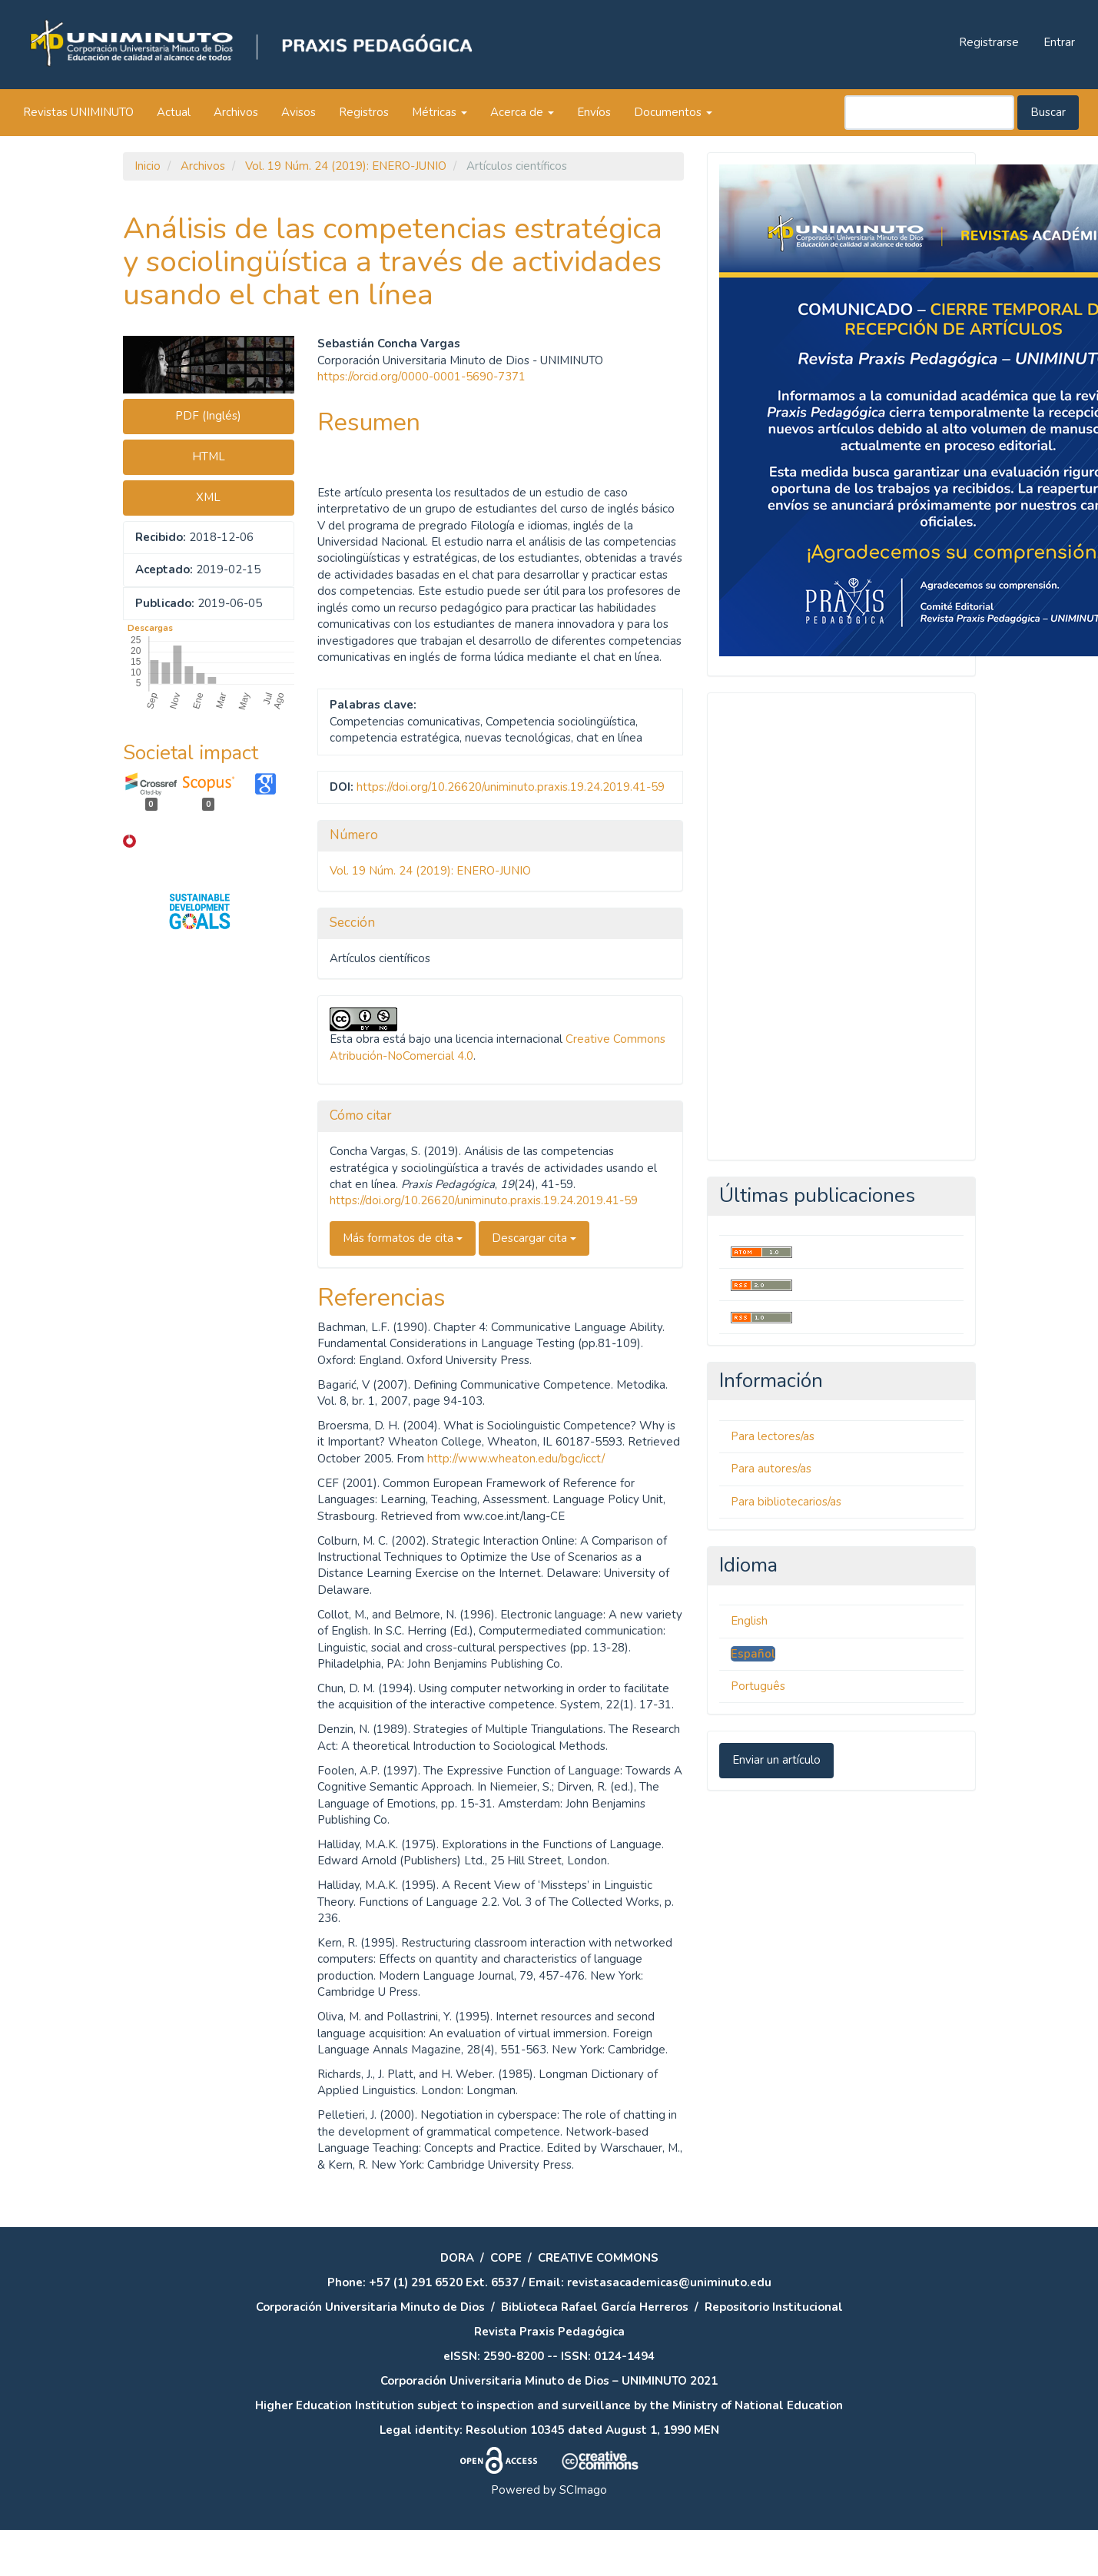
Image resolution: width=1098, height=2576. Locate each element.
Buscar (1048, 112)
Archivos (236, 112)
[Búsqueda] (929, 112)
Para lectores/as (772, 1436)
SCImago (583, 2490)
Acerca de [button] (522, 112)
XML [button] (208, 497)
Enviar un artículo (776, 1760)
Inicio (147, 166)
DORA (457, 2258)
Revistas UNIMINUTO (78, 112)
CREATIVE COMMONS (598, 2258)
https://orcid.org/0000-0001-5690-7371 (421, 376)
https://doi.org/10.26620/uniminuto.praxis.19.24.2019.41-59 (511, 787)
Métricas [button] (439, 112)
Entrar (1059, 42)
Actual (174, 112)
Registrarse (989, 42)
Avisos (298, 112)
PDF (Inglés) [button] (208, 415)
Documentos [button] (673, 112)
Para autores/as (771, 1468)
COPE (506, 2258)
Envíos (594, 112)
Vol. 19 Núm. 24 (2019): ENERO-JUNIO (345, 166)
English (749, 1620)
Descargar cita (534, 1238)
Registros (364, 112)
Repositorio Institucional (774, 2307)
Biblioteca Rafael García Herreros (594, 2307)
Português (758, 1686)
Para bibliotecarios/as (786, 1501)
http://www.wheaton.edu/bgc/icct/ (516, 1458)
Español (753, 1653)
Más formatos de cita (403, 1238)
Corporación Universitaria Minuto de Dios (370, 2307)
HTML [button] (208, 456)
